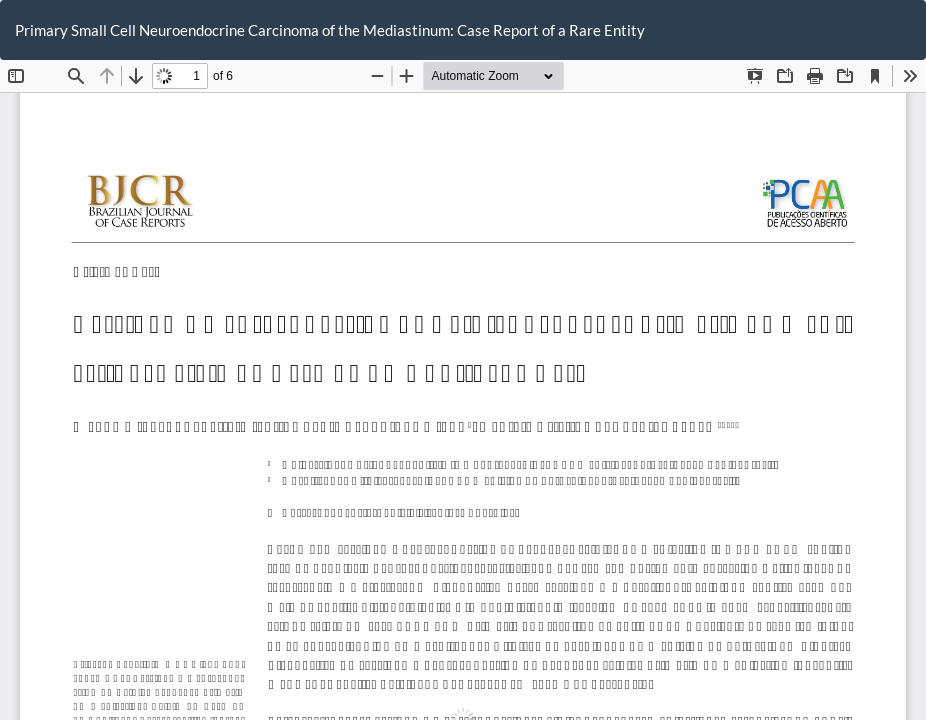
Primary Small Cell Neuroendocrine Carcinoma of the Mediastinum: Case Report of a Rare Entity (330, 30)
